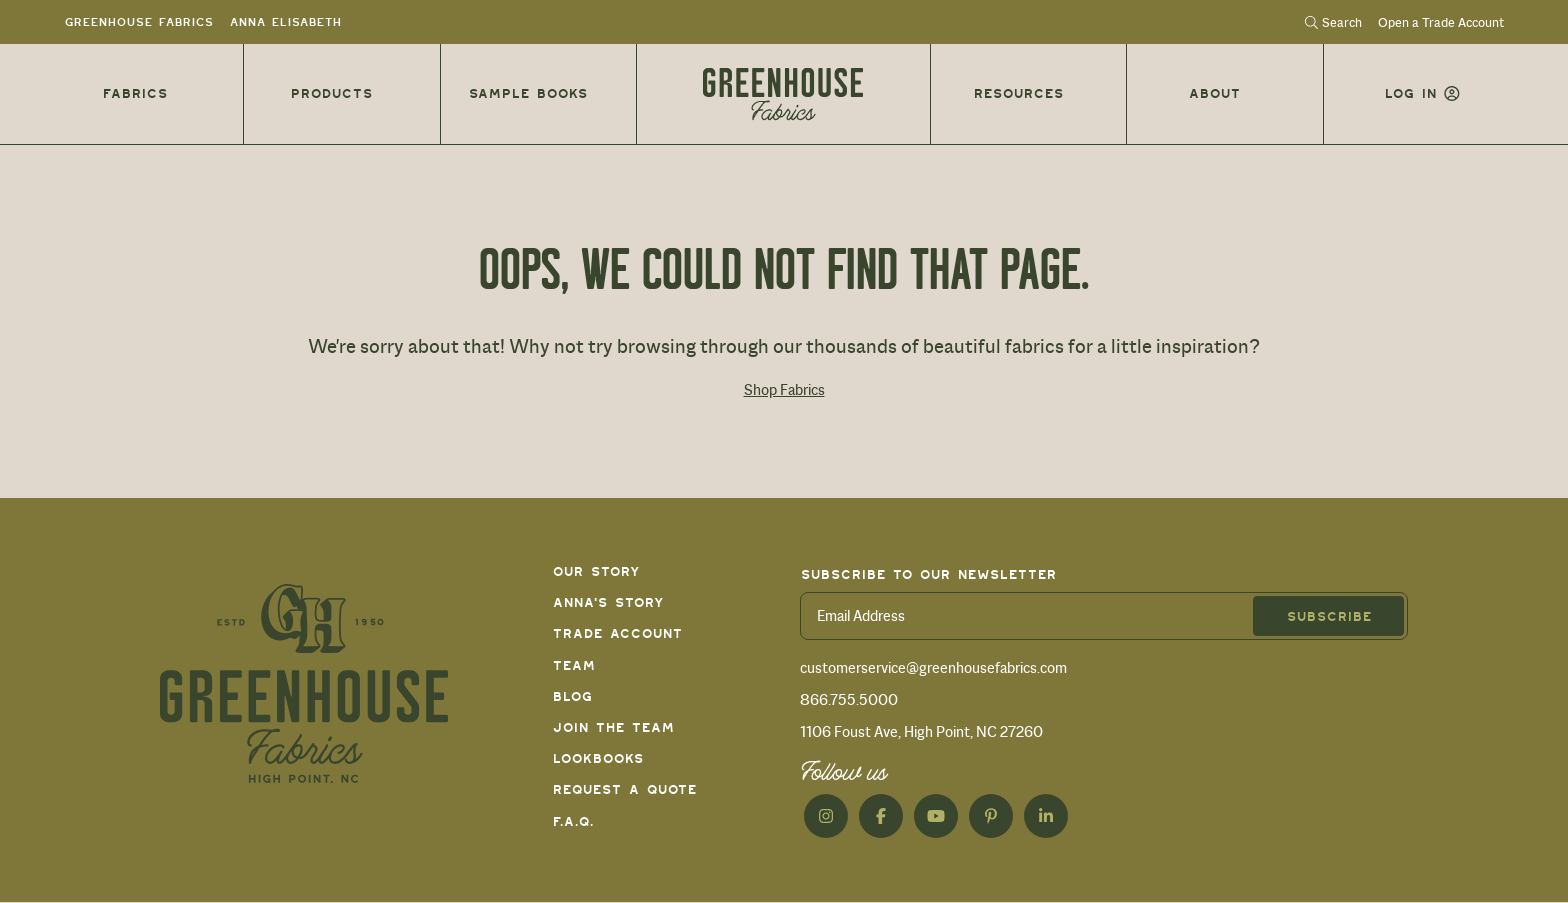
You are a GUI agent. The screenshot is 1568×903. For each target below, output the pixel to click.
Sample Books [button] (527, 93)
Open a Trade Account (1441, 23)
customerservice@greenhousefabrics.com (933, 668)
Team (573, 665)
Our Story (596, 571)
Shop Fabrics (784, 390)
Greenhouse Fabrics (138, 22)
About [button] (1214, 93)
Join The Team (613, 727)
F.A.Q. (572, 821)
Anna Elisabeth (285, 22)
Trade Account (617, 633)
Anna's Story (608, 602)
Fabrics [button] (134, 93)
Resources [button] (1018, 93)
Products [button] (331, 93)
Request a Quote (624, 789)
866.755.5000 (849, 700)
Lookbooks (597, 758)
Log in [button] (1410, 93)
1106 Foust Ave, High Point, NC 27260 (921, 732)
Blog (572, 696)
